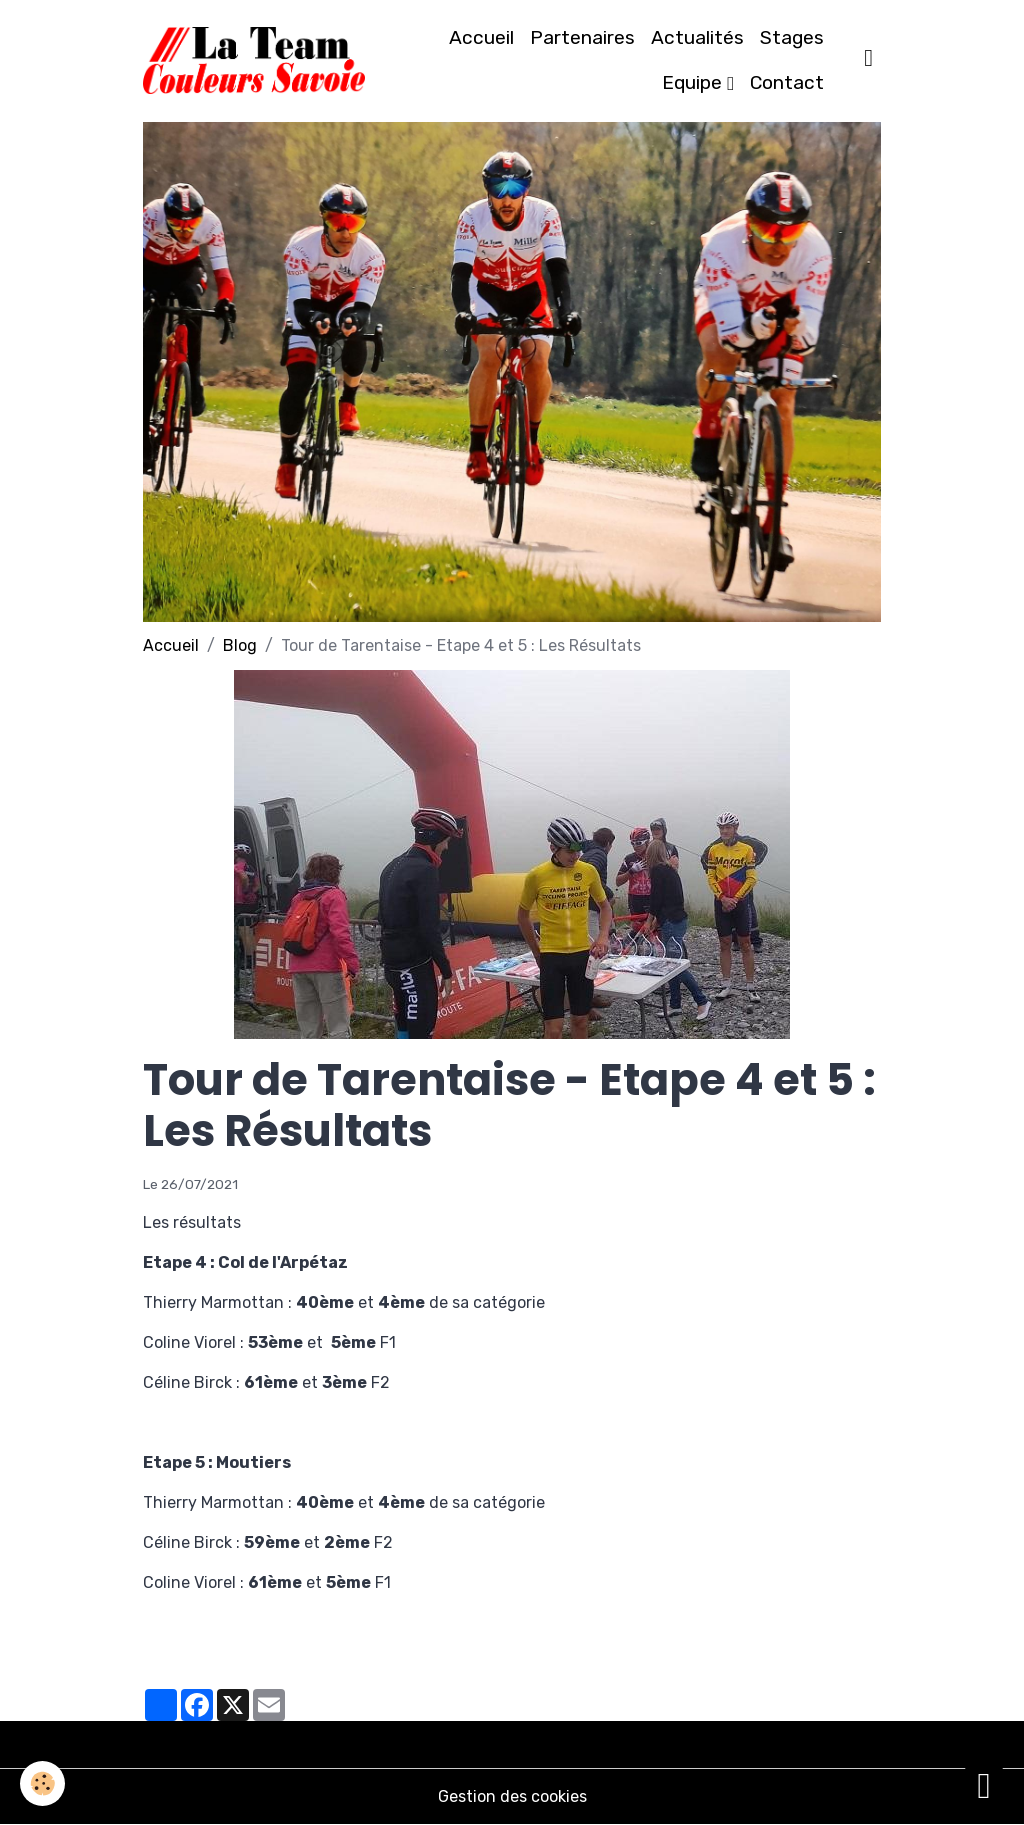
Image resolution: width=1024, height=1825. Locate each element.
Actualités (697, 37)
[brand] (254, 60)
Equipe (694, 82)
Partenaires (582, 37)
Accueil (481, 37)
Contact (787, 82)
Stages (792, 37)
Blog (240, 645)
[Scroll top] (984, 1785)
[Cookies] (42, 1783)
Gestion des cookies (512, 1796)
